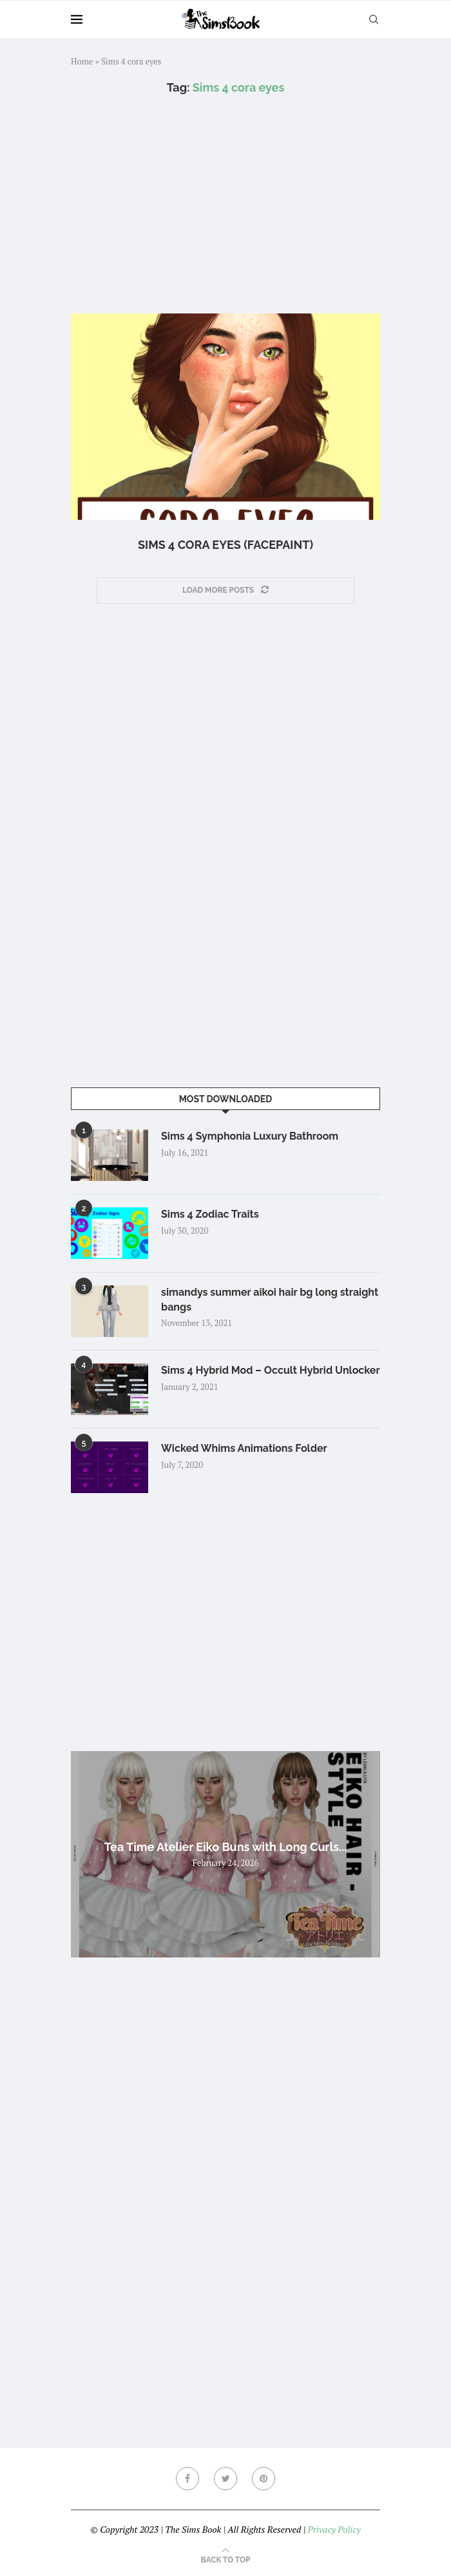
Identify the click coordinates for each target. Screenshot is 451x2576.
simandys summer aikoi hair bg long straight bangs (269, 1299)
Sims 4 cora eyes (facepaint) (225, 544)
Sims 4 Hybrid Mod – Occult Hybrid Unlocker (270, 1370)
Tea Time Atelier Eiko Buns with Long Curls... (225, 1847)
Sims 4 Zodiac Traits (210, 1214)
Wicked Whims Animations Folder (244, 1448)
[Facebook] (187, 2478)
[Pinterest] (263, 2478)
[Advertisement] (225, 204)
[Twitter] (225, 2478)
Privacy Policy (333, 2529)
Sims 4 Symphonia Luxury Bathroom (249, 1136)
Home (82, 61)
